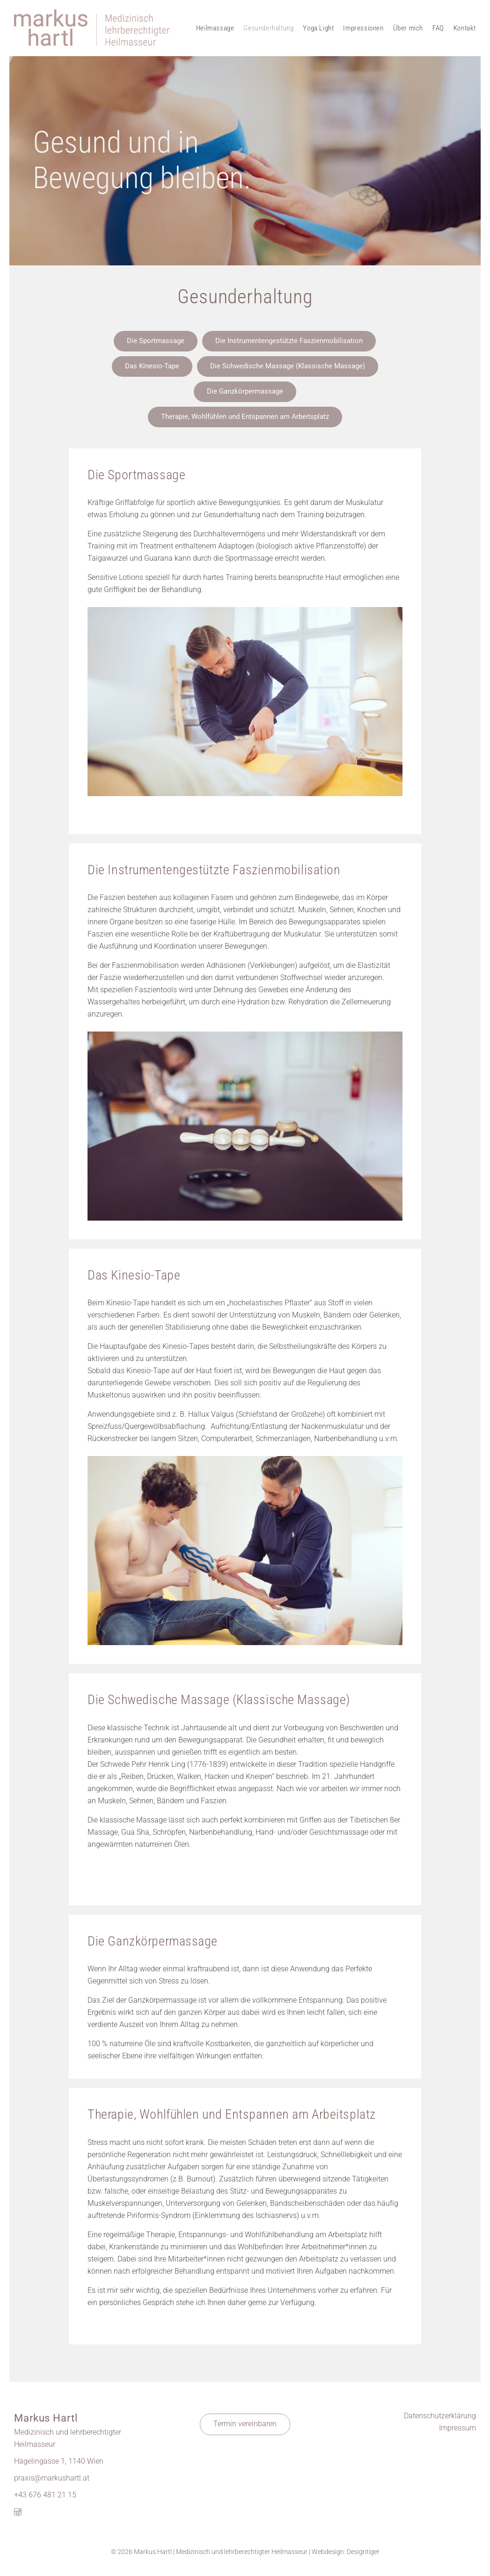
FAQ (438, 28)
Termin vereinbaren (245, 2423)
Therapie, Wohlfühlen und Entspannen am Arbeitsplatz (245, 416)
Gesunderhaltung (268, 28)
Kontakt (464, 28)
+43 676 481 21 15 (45, 2494)
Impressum (457, 2427)
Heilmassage (215, 28)
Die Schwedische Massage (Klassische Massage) (287, 366)
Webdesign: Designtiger (346, 2551)
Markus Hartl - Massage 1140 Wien (91, 28)
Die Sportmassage (155, 341)
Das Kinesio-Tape (152, 366)
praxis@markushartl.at (51, 2478)
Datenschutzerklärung (440, 2415)
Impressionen (363, 28)
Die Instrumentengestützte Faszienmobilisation (289, 341)
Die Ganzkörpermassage (245, 391)
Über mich (408, 28)
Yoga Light (318, 28)
